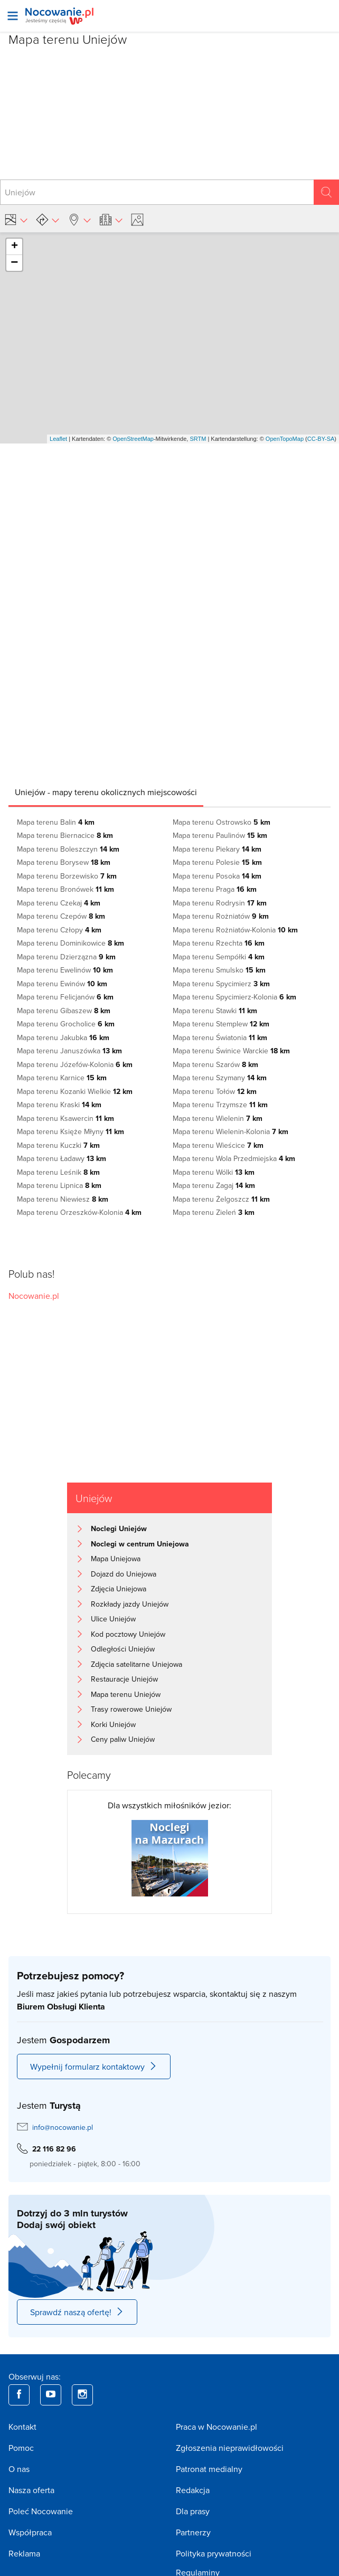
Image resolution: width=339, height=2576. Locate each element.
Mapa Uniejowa (115, 1558)
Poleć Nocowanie (40, 2511)
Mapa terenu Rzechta (219, 943)
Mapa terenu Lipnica (59, 1185)
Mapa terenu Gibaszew (63, 1010)
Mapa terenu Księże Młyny (70, 1131)
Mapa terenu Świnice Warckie (231, 1050)
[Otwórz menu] (12, 16)
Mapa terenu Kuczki (58, 1145)
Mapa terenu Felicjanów (65, 997)
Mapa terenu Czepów (61, 916)
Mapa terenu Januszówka (69, 1050)
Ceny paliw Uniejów (123, 1739)
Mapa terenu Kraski (59, 1104)
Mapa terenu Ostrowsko (221, 822)
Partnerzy (193, 2532)
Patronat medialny (209, 2469)
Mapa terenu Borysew (63, 862)
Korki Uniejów (113, 1724)
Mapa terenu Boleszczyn (68, 849)
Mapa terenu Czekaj (58, 903)
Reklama (24, 2553)
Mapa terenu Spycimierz (221, 983)
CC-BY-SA (321, 439)
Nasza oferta (31, 2490)
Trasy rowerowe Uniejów (131, 1709)
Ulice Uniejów (113, 1618)
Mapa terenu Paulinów (220, 835)
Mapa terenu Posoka (217, 876)
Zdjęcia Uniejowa (118, 1588)
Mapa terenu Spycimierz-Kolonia (234, 997)
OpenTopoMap (285, 439)
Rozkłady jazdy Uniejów (129, 1604)
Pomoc (21, 2448)
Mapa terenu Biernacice (65, 835)
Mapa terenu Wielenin (217, 1118)
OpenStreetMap (133, 439)
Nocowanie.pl (33, 1295)
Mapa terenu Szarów (215, 1064)
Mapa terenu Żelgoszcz (221, 1199)
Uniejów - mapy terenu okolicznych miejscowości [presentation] (106, 792)
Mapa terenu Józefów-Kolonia (75, 1064)
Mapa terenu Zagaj (214, 1185)
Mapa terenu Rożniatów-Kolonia (235, 929)
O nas (19, 2469)
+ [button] (14, 246)
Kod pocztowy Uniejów (128, 1634)
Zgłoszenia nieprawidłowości (230, 2448)
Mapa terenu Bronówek (65, 889)
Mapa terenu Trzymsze (220, 1104)
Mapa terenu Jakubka (63, 1037)
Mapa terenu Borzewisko (67, 876)
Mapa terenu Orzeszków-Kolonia (79, 1212)
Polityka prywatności (213, 2553)
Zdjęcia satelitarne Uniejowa (136, 1664)
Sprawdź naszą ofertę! (77, 2312)
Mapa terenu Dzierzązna (66, 956)
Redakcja (193, 2490)
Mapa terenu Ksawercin (65, 1118)
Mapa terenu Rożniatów (221, 916)
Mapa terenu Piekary (217, 849)
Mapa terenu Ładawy (61, 1158)
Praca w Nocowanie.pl (216, 2426)
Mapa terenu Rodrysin (220, 903)
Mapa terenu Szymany (220, 1077)
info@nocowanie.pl (62, 2127)
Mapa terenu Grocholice (66, 1023)
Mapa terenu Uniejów (126, 1694)
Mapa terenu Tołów (215, 1091)
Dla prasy (193, 2511)
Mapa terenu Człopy (59, 929)
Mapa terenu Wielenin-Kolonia (230, 1131)
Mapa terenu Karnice (62, 1077)
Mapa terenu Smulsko (219, 970)
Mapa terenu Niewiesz (62, 1199)
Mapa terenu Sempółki (219, 956)
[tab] (105, 792)
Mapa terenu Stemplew (221, 1023)
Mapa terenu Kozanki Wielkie (75, 1091)
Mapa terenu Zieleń (214, 1212)
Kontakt (22, 2426)
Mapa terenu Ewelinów (65, 970)
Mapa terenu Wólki (214, 1172)
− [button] (14, 263)
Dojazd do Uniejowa (123, 1574)
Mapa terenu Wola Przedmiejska (234, 1158)
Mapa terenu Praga (215, 889)
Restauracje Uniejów (124, 1679)
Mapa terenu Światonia (220, 1037)
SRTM (198, 439)
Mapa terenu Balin (56, 822)
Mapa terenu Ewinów (62, 983)
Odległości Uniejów (123, 1649)
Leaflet (58, 439)
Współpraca (30, 2532)
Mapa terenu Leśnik (58, 1172)
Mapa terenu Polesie (217, 862)
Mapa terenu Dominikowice (70, 943)
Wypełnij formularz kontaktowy (93, 2066)
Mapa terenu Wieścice (218, 1145)
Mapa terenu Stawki (215, 1010)
